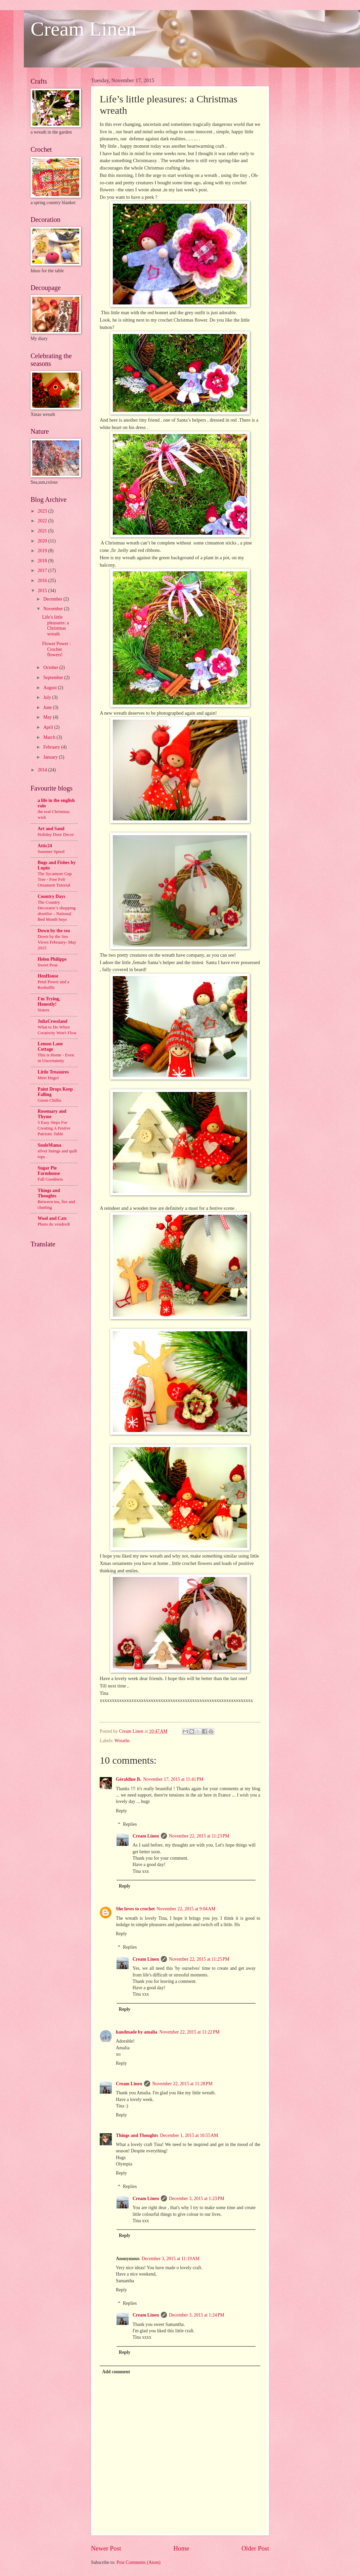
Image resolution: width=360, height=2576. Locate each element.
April (48, 727)
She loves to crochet (135, 1908)
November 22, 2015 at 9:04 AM (186, 1908)
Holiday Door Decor (56, 834)
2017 (43, 570)
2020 (43, 540)
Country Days (51, 896)
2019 (43, 550)
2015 (43, 590)
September (53, 677)
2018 (43, 560)
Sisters (43, 1009)
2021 (43, 530)
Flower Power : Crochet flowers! (56, 649)
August (50, 687)
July (47, 697)
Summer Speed (51, 851)
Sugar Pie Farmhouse (49, 1170)
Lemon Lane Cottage (50, 1046)
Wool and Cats (52, 1218)
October (51, 667)
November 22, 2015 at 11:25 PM (199, 1959)
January (51, 757)
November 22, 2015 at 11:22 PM (189, 2032)
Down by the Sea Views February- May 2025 (57, 942)
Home (181, 2548)
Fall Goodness (50, 1179)
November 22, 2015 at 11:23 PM (199, 1836)
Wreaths (122, 1740)
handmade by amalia (136, 2032)
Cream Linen (83, 29)
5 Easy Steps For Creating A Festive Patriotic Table (54, 1128)
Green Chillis (49, 1100)
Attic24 (45, 845)
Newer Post (106, 2548)
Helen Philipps (52, 959)
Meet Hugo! (48, 1077)
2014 (43, 769)
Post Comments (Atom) (139, 2562)
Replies (130, 1824)
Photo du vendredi (54, 1224)
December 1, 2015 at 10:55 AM (189, 2135)
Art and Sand (51, 828)
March (49, 737)
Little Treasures (53, 1072)
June (48, 707)
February (52, 747)
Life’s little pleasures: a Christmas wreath (55, 625)
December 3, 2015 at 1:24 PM (196, 2315)
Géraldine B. (128, 1779)
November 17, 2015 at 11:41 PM (173, 1779)
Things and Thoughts (137, 2135)
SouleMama (49, 1145)
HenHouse (48, 976)
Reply (121, 1810)
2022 (43, 520)
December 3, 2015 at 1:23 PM (196, 2198)
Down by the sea (54, 930)
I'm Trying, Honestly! (49, 1001)
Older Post (255, 2548)
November (53, 608)
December (53, 599)
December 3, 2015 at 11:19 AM (171, 2258)
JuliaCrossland (53, 1021)
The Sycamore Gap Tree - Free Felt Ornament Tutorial (55, 879)
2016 (43, 580)
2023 (43, 511)
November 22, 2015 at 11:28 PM (182, 2083)
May (48, 717)
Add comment (116, 2371)
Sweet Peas (47, 964)
